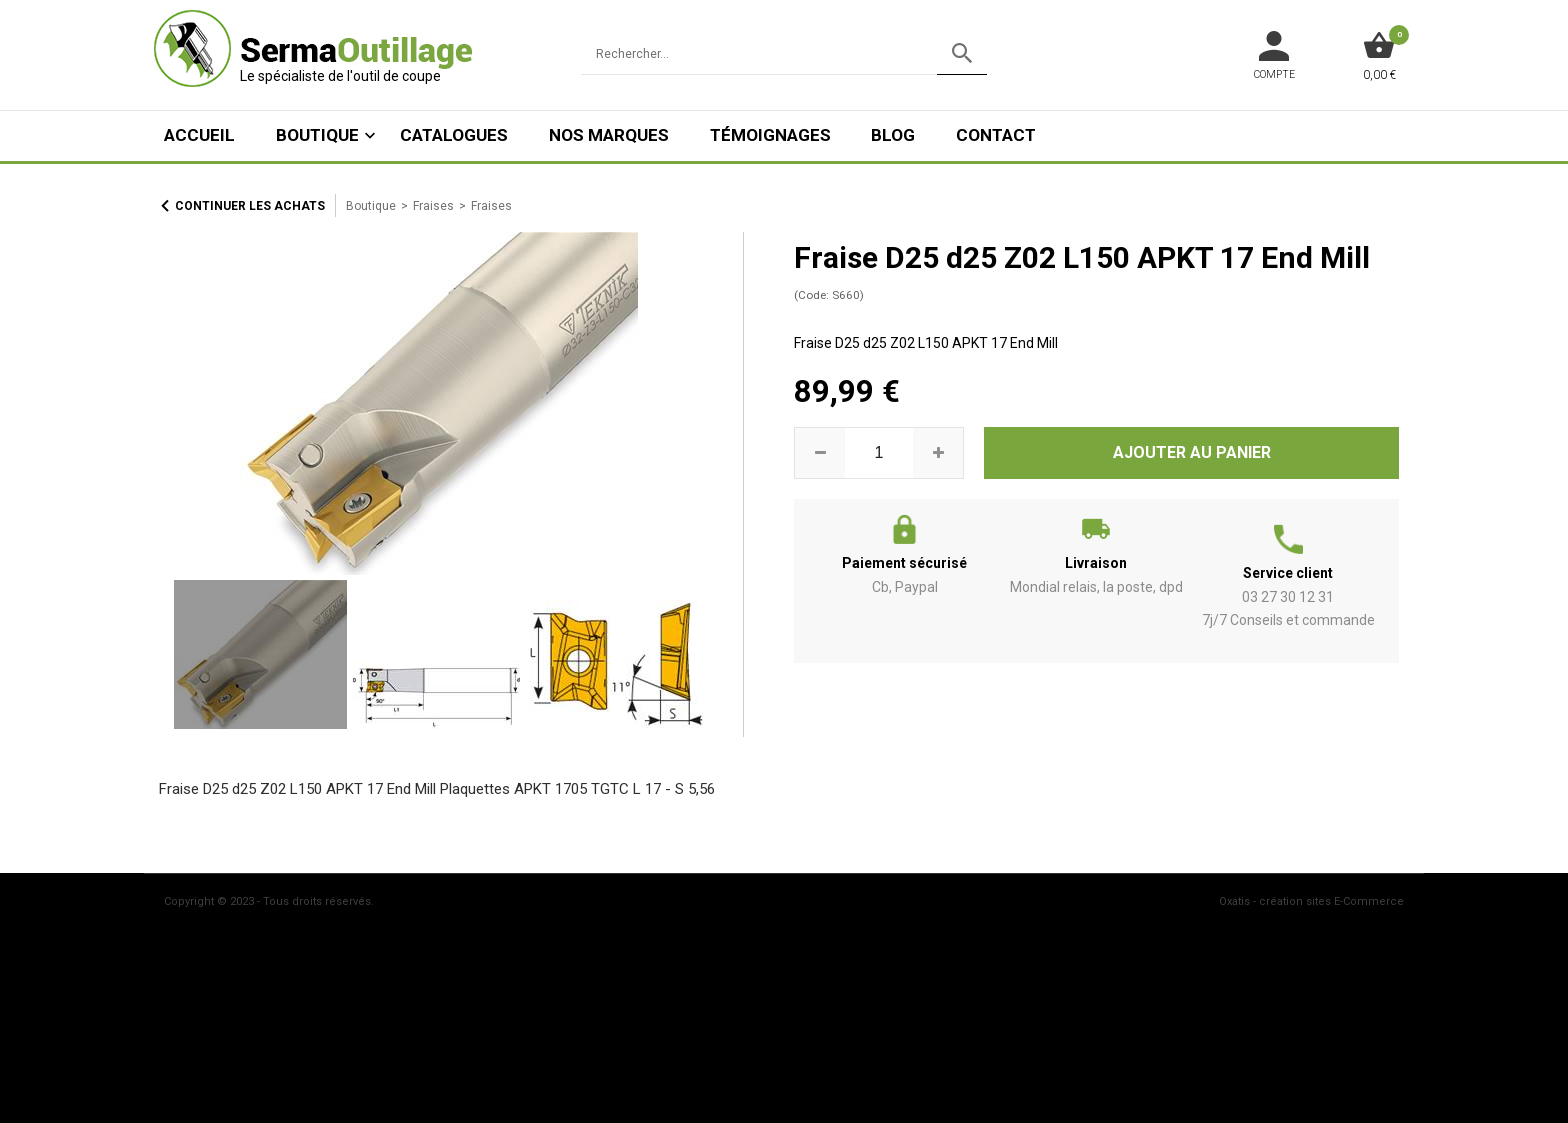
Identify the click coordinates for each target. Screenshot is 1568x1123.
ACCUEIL (199, 135)
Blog (893, 135)
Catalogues (454, 135)
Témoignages (770, 135)
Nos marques (609, 135)
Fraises (433, 206)
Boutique (317, 135)
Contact (996, 135)
